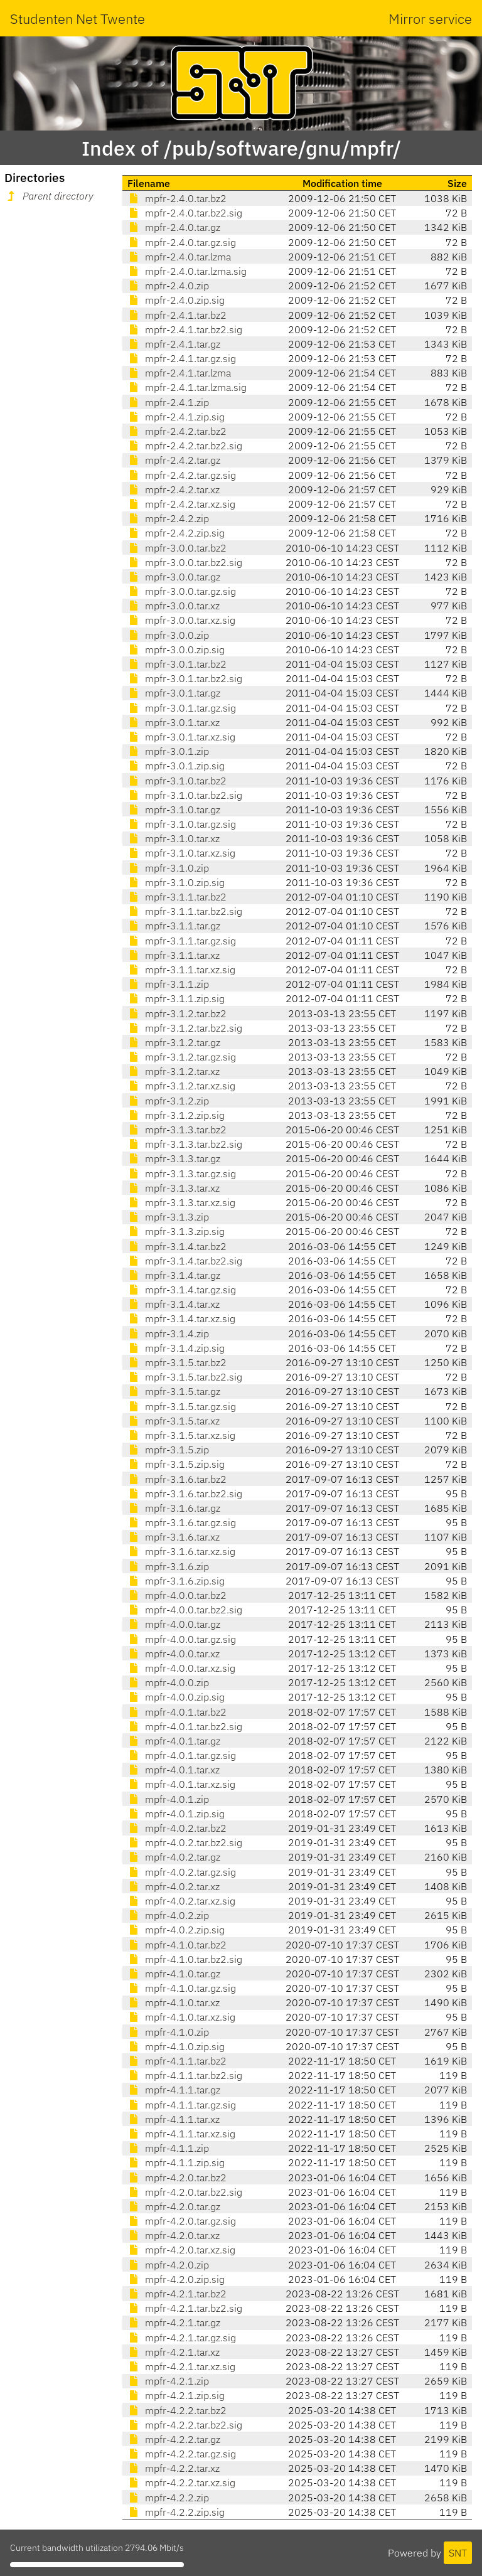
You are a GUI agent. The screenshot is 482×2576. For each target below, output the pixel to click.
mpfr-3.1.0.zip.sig (176, 882)
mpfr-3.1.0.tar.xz (173, 838)
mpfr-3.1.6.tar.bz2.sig (184, 1493)
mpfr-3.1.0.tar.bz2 (177, 780)
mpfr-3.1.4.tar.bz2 (177, 1246)
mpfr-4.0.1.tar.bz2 (177, 1712)
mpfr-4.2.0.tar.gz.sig (181, 2221)
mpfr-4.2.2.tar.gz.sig (181, 2453)
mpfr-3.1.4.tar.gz (173, 1275)
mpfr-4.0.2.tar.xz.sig (181, 1901)
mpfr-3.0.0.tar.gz (173, 576)
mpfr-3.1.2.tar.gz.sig (181, 1056)
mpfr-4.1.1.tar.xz (173, 2119)
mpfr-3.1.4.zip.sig (176, 1348)
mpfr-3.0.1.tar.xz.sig (181, 736)
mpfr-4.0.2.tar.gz (173, 1857)
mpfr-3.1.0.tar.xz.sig (181, 853)
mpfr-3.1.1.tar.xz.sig (181, 969)
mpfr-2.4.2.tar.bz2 (177, 431)
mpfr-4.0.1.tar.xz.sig (181, 1784)
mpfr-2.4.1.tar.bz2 (177, 315)
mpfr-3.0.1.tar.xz (173, 722)
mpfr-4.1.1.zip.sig (176, 2162)
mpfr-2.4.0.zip (168, 285)
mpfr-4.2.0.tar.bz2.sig (184, 2192)
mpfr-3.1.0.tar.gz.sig (181, 824)
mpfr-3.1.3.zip (168, 1217)
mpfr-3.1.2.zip (168, 1100)
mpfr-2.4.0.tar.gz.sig (181, 242)
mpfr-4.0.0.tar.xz (173, 1653)
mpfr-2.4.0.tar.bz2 (177, 198)
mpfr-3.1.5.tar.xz (173, 1420)
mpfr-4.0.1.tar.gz (173, 1740)
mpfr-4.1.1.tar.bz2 (177, 2061)
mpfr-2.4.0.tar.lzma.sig (187, 271)
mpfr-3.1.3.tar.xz (173, 1188)
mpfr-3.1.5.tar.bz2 (177, 1362)
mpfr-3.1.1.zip (168, 984)
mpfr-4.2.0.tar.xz (173, 2235)
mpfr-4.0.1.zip (168, 1799)
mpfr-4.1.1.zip (168, 2148)
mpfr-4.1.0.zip (168, 2032)
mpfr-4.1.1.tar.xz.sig (181, 2133)
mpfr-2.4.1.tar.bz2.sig (184, 329)
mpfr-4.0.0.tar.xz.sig (181, 1668)
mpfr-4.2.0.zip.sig (176, 2279)
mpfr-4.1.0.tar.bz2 (177, 1944)
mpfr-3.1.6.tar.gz (173, 1508)
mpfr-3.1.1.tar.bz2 (177, 896)
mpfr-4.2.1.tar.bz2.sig (184, 2308)
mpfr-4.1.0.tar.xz (173, 2002)
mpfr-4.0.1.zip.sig (176, 1813)
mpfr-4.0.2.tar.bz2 (177, 1828)
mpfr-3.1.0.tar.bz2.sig (184, 795)
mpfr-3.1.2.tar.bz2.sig (184, 1028)
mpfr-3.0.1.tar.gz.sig (181, 708)
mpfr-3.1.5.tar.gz (173, 1391)
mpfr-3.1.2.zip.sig (176, 1115)
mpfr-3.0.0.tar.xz (173, 605)
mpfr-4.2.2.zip (168, 2497)
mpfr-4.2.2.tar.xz (173, 2468)
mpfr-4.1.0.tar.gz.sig (181, 1988)
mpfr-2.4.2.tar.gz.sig (181, 475)
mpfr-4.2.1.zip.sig (176, 2395)
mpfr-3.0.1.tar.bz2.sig (184, 678)
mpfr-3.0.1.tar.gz (173, 693)
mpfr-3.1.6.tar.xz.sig (181, 1551)
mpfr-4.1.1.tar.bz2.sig (184, 2075)
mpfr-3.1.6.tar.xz (173, 1537)
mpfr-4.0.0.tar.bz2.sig (184, 1609)
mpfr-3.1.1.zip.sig (176, 998)
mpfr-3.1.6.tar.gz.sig (181, 1522)
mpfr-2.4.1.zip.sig (176, 416)
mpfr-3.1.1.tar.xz (173, 955)
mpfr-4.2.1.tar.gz (173, 2322)
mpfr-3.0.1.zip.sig (176, 765)
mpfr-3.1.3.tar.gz (173, 1158)
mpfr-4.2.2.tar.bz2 (177, 2410)
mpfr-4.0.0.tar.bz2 (177, 1595)
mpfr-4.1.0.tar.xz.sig (181, 2017)
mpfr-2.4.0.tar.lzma (179, 256)
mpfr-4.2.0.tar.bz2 (177, 2177)
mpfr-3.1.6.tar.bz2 (177, 1479)
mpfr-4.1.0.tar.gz (173, 1973)
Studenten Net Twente (77, 18)
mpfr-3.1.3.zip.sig (176, 1231)
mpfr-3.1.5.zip (168, 1449)
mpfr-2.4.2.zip (168, 518)
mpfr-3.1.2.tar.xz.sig (181, 1085)
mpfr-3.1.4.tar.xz (173, 1304)
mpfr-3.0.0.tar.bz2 (177, 548)
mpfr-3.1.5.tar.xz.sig (181, 1435)
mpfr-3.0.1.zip (168, 751)
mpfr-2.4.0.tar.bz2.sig (184, 212)
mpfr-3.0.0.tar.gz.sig (181, 591)
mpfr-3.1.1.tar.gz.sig (181, 940)
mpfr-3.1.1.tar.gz (173, 925)
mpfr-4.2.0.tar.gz (173, 2206)
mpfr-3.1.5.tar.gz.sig (181, 1406)
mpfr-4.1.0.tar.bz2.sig (184, 1959)
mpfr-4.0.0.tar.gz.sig (181, 1639)
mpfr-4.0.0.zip (168, 1682)
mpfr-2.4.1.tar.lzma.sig (187, 387)
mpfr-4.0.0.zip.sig (176, 1697)
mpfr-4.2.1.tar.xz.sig (181, 2366)
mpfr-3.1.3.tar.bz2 (177, 1129)
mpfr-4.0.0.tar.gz (173, 1624)
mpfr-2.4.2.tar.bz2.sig (184, 445)
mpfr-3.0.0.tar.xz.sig (181, 620)
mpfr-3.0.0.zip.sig (176, 649)
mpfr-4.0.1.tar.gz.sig (181, 1755)
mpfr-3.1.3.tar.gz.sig (181, 1173)
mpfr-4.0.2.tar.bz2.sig (184, 1842)
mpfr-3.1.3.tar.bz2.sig (184, 1144)
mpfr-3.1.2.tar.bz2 (177, 1013)
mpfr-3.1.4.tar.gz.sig (181, 1289)
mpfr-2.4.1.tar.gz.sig (181, 358)
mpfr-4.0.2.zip (168, 1915)
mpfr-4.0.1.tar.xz (173, 1769)
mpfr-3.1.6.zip (168, 1566)
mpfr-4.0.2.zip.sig (176, 1929)
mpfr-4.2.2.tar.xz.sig (181, 2482)
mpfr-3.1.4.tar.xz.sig (181, 1318)
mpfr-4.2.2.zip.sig (176, 2512)
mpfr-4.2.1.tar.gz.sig (181, 2337)
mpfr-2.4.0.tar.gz (173, 227)
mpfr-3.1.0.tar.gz (173, 809)
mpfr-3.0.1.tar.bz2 (177, 664)
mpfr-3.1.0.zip (168, 868)
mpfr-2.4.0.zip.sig (176, 300)
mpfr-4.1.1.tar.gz (173, 2089)
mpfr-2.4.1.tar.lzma (179, 372)
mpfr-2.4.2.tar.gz (173, 460)
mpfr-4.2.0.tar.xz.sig (181, 2249)
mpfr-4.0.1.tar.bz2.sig (184, 1726)
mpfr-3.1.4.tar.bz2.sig (184, 1260)
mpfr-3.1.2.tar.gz (173, 1042)
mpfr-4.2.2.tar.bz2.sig (184, 2424)
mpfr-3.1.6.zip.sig (176, 1580)
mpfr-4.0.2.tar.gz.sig (181, 1872)
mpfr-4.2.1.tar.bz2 (177, 2293)
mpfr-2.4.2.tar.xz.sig (181, 504)
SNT (458, 2553)
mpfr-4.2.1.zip (168, 2381)
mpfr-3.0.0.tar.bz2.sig (184, 562)
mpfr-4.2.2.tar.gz (173, 2439)
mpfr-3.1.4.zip (168, 1333)
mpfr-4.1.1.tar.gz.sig (181, 2104)
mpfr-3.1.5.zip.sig (176, 1464)
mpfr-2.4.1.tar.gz (173, 344)
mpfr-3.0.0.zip (168, 635)
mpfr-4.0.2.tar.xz (173, 1886)
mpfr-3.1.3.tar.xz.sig (181, 1202)
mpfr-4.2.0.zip (168, 2264)
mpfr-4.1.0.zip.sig (176, 2046)
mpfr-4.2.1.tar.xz (173, 2352)
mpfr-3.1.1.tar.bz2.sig (184, 911)
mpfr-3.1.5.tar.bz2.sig (184, 1377)
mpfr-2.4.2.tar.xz (173, 489)
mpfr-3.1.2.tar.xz (173, 1071)
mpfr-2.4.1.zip (168, 402)
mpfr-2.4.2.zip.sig (176, 532)
